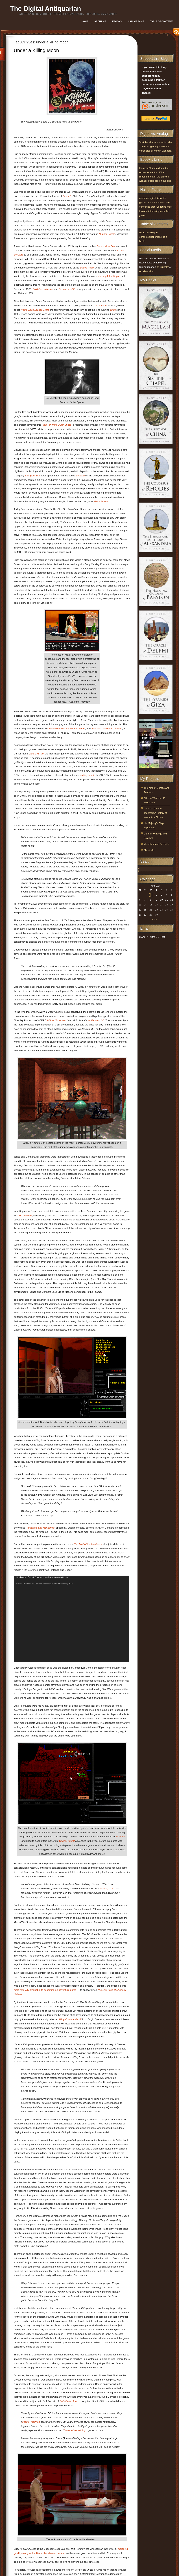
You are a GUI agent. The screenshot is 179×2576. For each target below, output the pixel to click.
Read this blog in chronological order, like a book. (153, 237)
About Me (100, 21)
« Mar (154, 919)
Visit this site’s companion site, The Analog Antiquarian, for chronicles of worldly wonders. (156, 146)
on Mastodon (146, 271)
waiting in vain (87, 775)
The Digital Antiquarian (45, 8)
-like (32, 475)
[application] (71, 1619)
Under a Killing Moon (36, 50)
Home (85, 21)
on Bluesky (163, 267)
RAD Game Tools (69, 2401)
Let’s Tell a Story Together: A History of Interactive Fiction (155, 813)
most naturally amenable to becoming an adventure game (45, 1990)
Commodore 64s (106, 246)
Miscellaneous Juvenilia (156, 844)
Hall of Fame (136, 21)
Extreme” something (75, 2430)
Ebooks (117, 21)
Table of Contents (161, 21)
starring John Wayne (109, 276)
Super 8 (67, 196)
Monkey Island (107, 1888)
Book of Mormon (31, 2421)
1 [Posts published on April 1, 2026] (150, 895)
